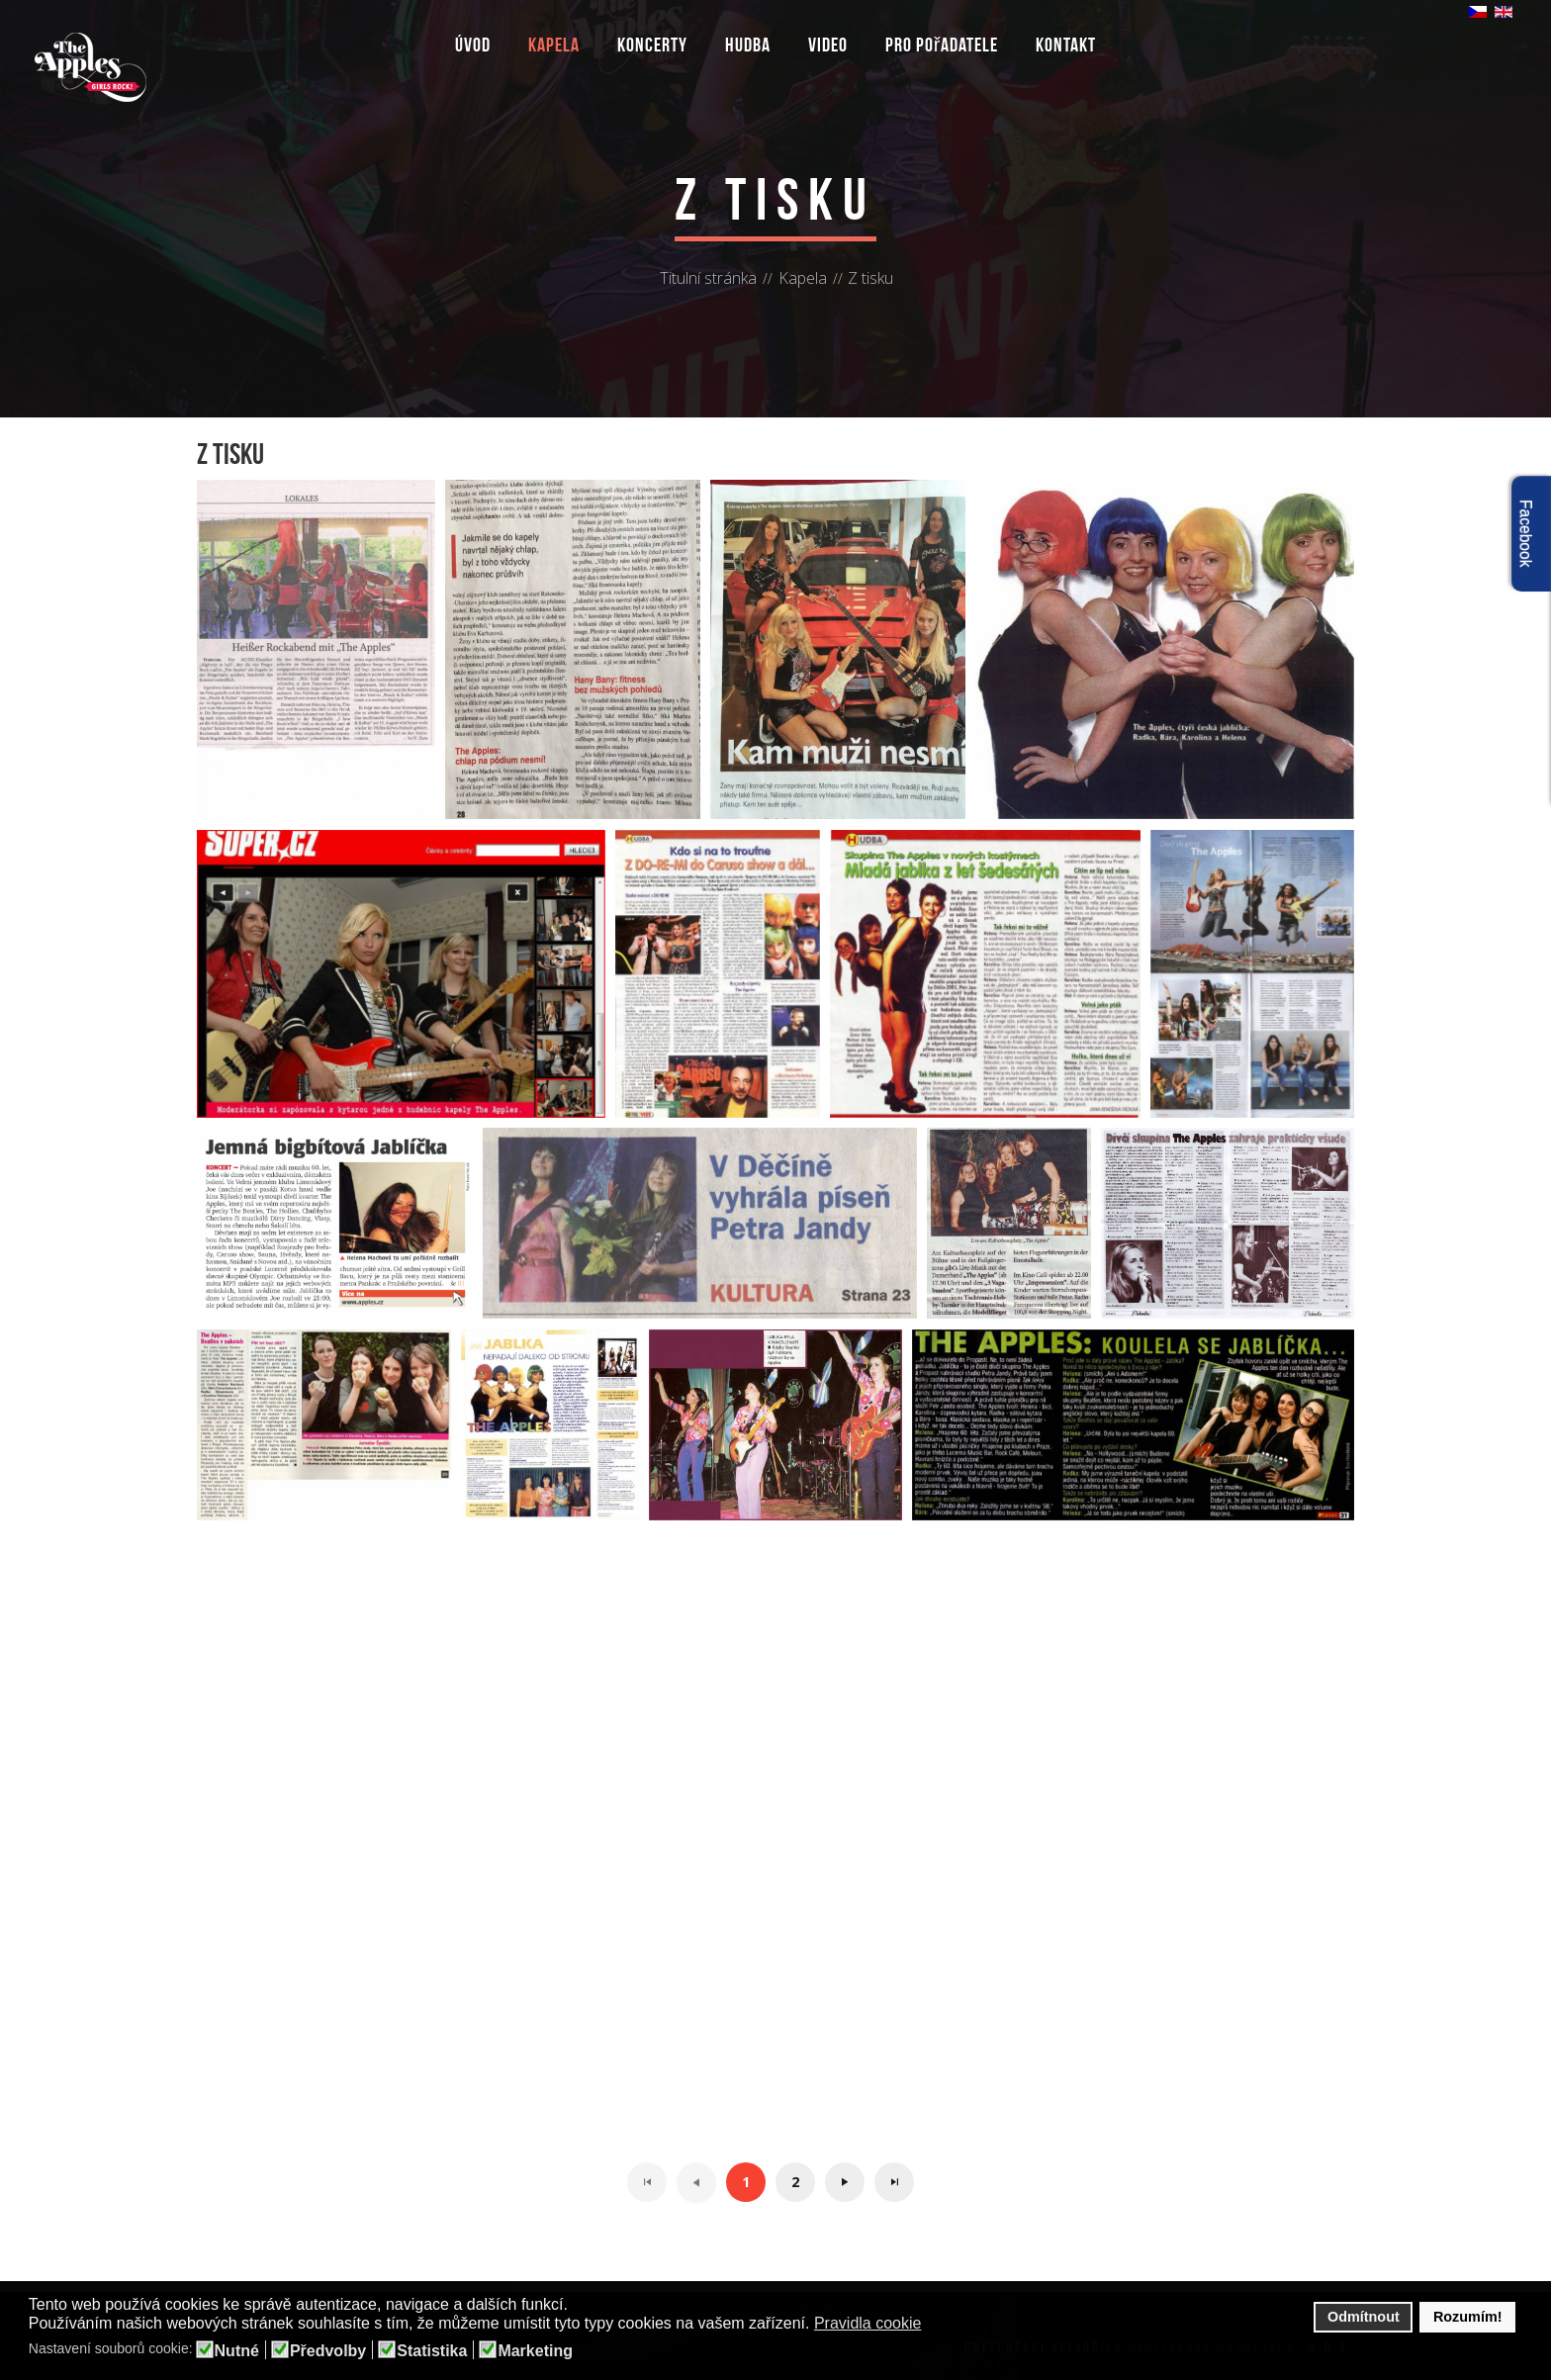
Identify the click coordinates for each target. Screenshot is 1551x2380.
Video (828, 44)
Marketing (535, 2351)
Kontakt (1066, 44)
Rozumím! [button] (1468, 2317)
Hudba (748, 44)
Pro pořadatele (942, 44)
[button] (934, 2325)
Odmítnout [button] (1363, 2317)
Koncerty (652, 44)
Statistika (432, 2351)
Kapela (554, 44)
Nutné (237, 2351)
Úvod (473, 44)
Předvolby (328, 2351)
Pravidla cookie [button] (868, 2323)
